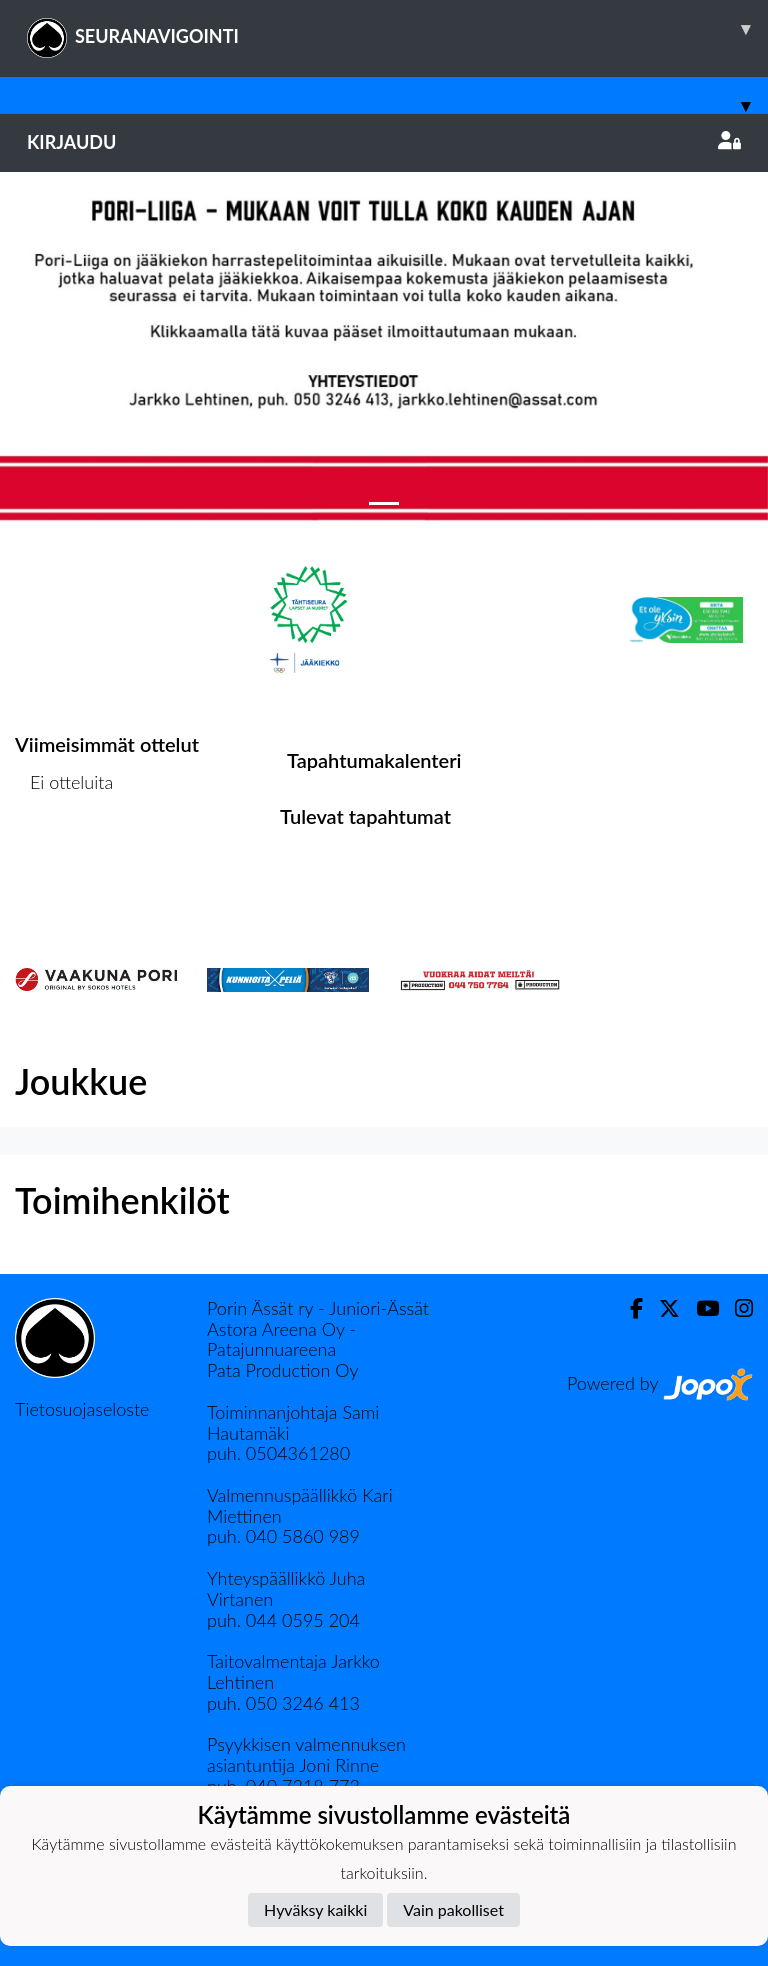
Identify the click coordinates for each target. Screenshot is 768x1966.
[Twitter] (661, 1308)
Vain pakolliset (453, 1909)
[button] (57, 352)
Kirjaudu (384, 142)
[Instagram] (736, 1308)
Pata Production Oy (282, 1370)
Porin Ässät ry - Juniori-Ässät (318, 1308)
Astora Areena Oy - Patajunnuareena (281, 1339)
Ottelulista (64, 859)
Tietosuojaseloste (82, 1409)
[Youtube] (699, 1308)
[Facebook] (628, 1308)
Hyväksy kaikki (315, 1909)
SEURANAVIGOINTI (397, 29)
